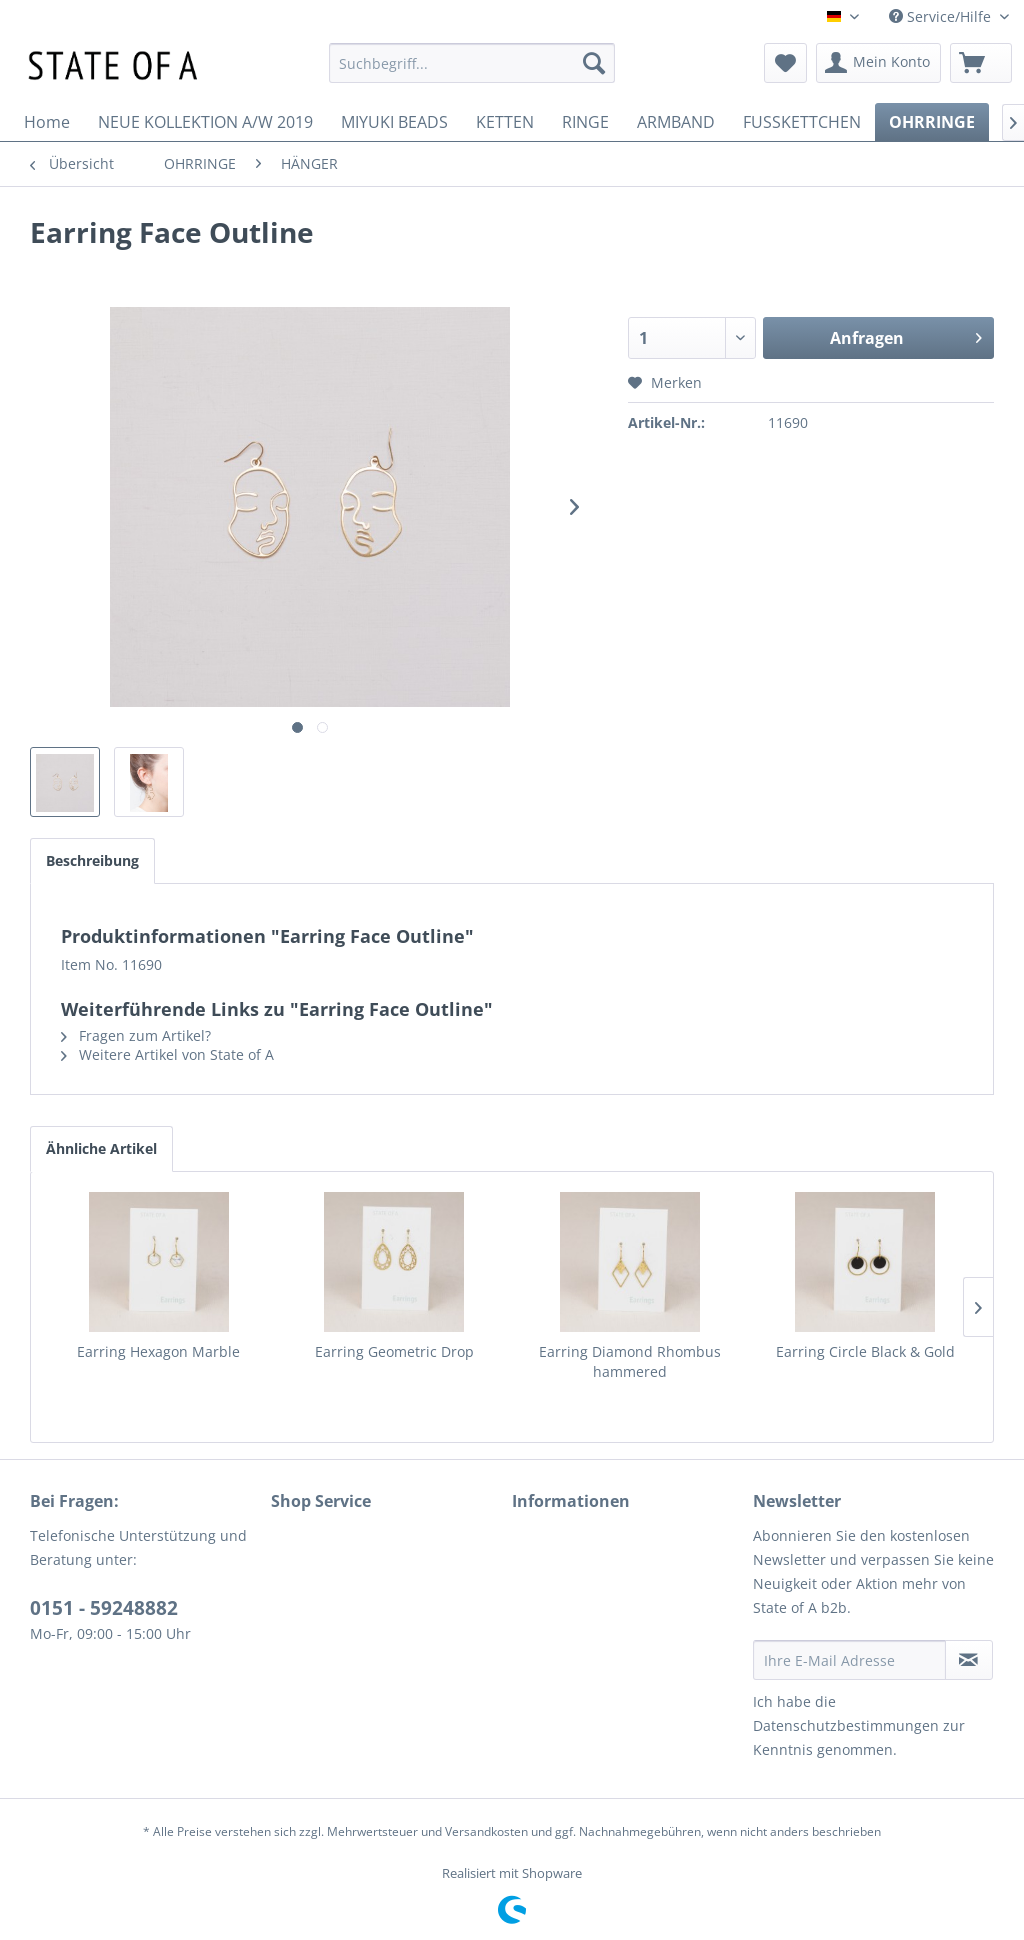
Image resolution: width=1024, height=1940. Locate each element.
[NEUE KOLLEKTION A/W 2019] (205, 122)
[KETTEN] (505, 122)
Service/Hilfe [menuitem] (942, 16)
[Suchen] (594, 63)
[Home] (47, 122)
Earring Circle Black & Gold (865, 1351)
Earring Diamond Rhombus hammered (630, 1361)
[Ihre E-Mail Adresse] (849, 1660)
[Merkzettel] (785, 63)
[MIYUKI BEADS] (394, 122)
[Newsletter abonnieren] (969, 1660)
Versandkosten (486, 1831)
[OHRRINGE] (932, 122)
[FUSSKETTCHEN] (802, 122)
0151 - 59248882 (104, 1608)
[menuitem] (472, 63)
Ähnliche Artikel (101, 1148)
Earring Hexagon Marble (158, 1351)
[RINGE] (585, 122)
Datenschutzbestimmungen (846, 1725)
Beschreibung (92, 860)
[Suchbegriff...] (472, 63)
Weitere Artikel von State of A (167, 1054)
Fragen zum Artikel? (136, 1035)
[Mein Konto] (878, 63)
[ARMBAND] (676, 122)
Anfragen (906, 335)
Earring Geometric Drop (394, 1351)
